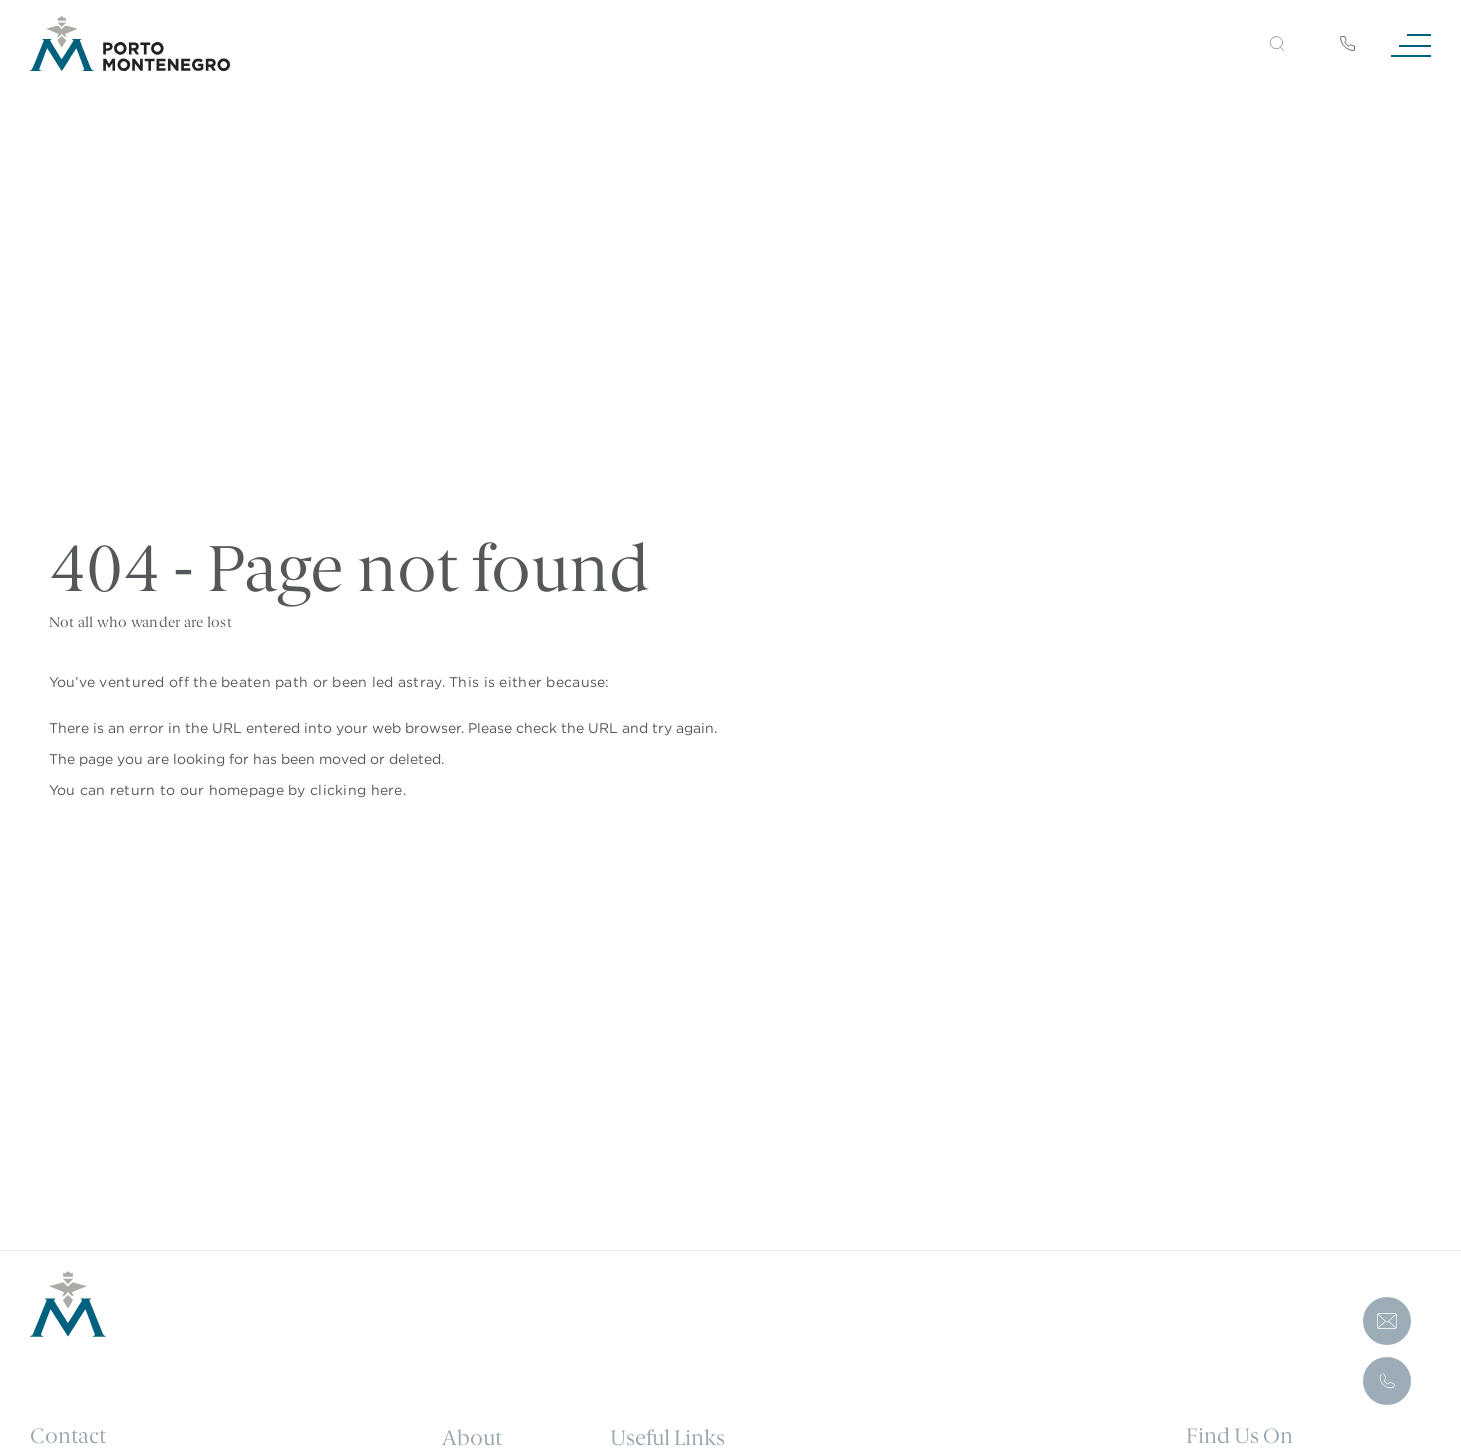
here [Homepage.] (387, 790)
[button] (1277, 43)
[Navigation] (1411, 44)
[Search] (1253, 46)
